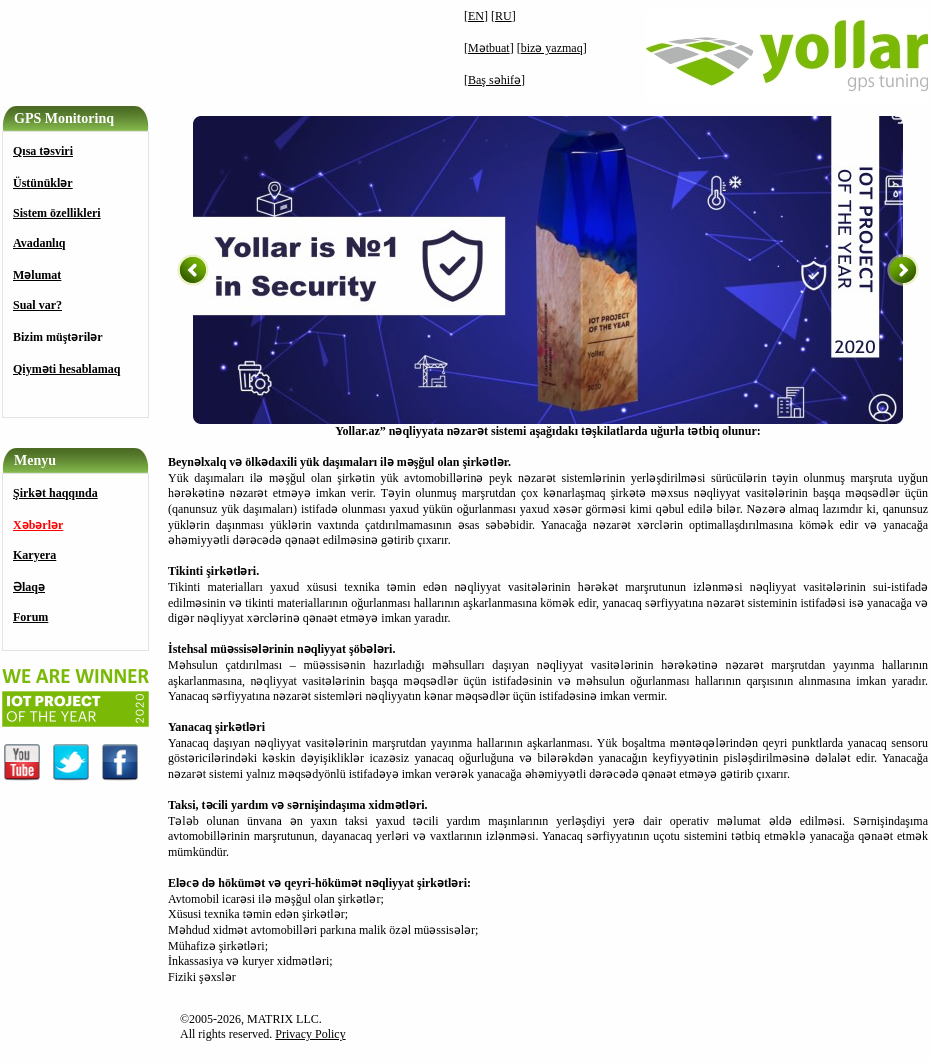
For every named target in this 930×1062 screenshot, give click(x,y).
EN (476, 16)
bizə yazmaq (552, 48)
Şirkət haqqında (55, 493)
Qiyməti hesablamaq (66, 369)
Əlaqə (29, 587)
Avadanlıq (39, 243)
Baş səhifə (494, 80)
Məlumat (37, 275)
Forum (30, 617)
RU (503, 16)
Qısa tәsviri (43, 151)
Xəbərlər (38, 525)
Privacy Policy (310, 1034)
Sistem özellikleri (57, 213)
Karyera (34, 555)
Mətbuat (489, 48)
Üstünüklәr (43, 183)
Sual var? (37, 305)
